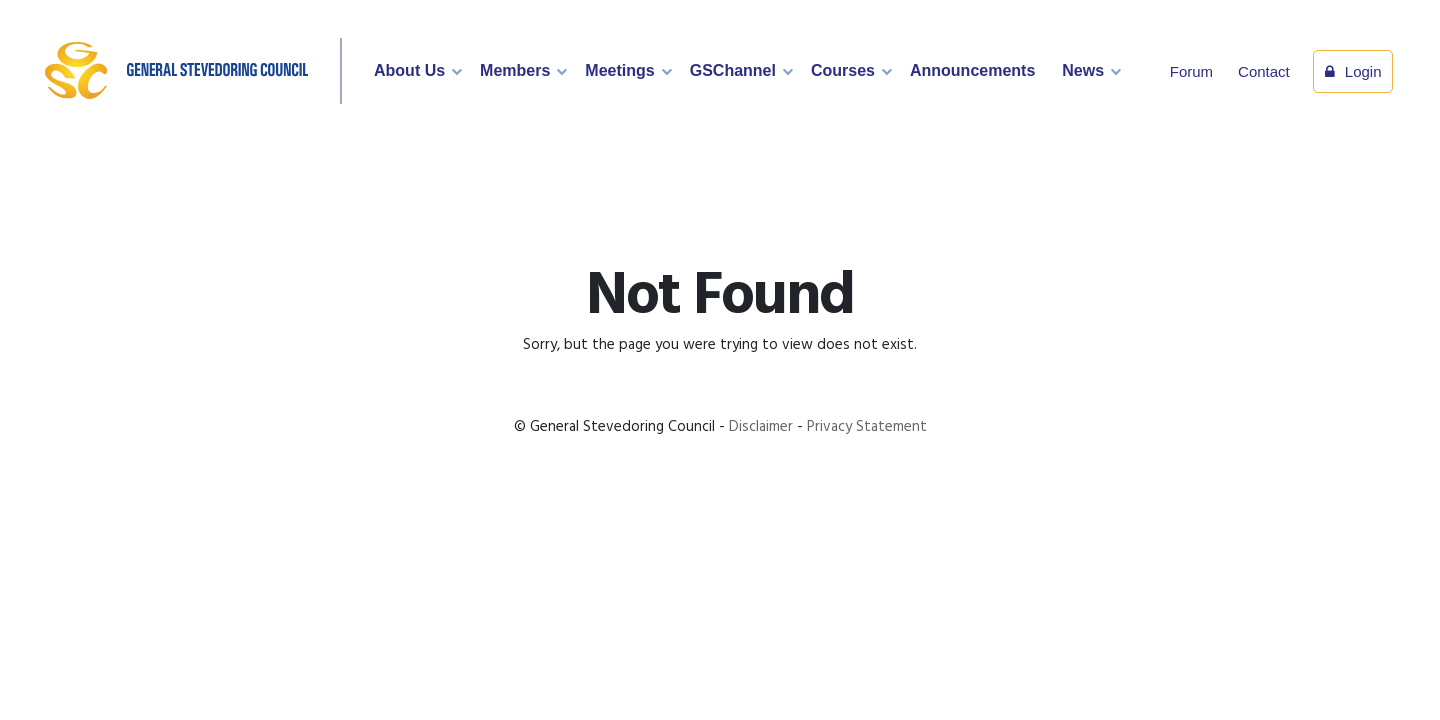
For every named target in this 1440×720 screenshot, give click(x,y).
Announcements (972, 70)
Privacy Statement (867, 427)
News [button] (1083, 70)
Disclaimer (761, 427)
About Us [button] (409, 70)
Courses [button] (843, 70)
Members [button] (515, 70)
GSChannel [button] (733, 70)
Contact (1264, 71)
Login (1353, 71)
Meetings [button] (619, 70)
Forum (1191, 71)
